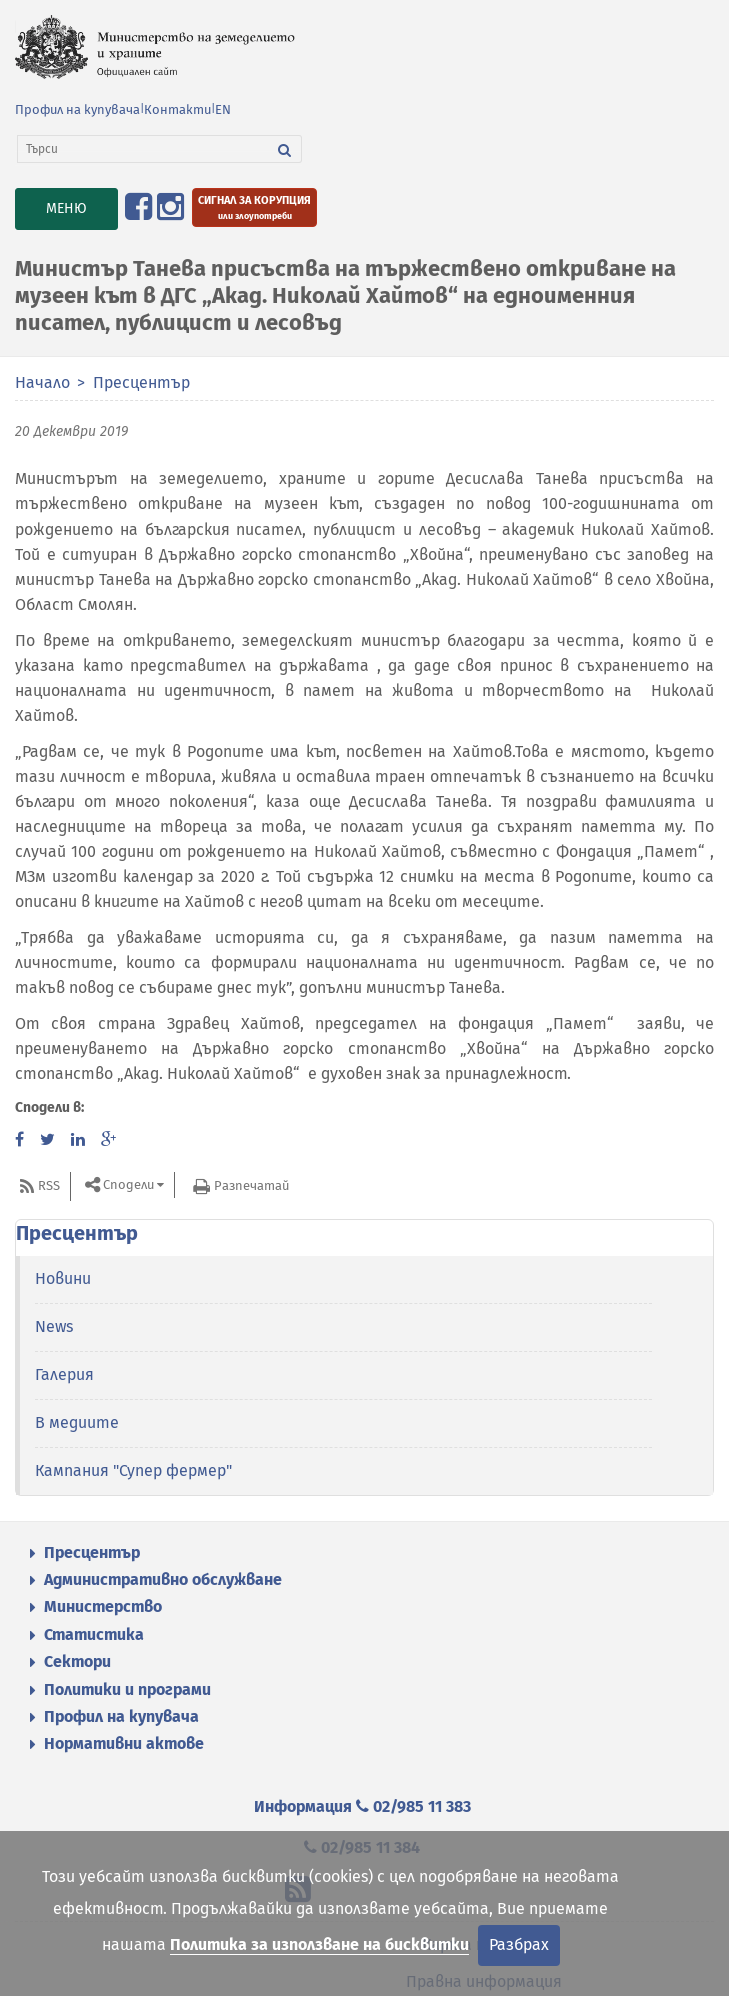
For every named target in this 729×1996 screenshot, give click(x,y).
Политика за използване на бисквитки (319, 1944)
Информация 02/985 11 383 (362, 1806)
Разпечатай (251, 1185)
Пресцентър (141, 382)
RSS (49, 1185)
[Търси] (143, 149)
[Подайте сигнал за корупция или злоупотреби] (254, 207)
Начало (42, 382)
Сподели (128, 1185)
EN (223, 109)
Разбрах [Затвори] (519, 1944)
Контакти (177, 109)
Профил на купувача (77, 109)
